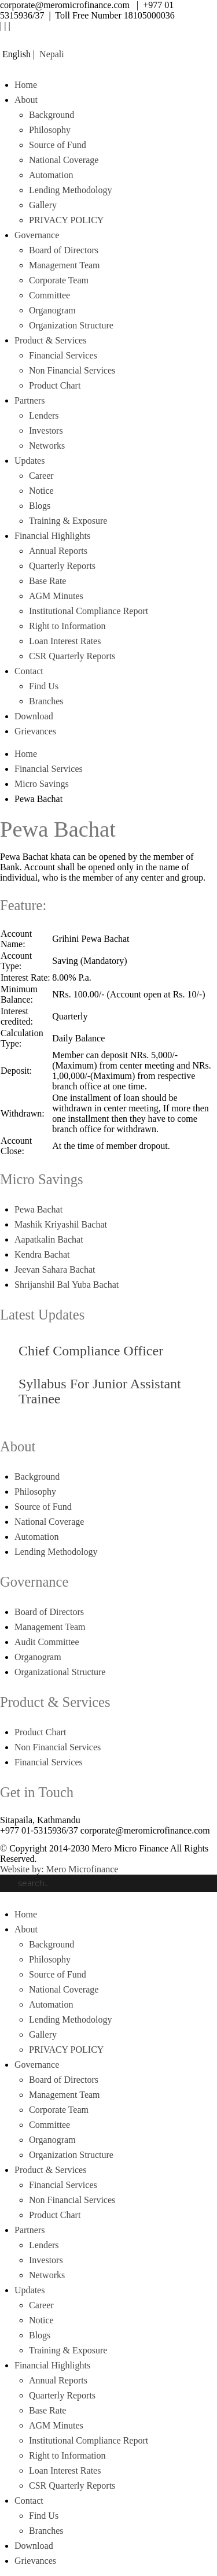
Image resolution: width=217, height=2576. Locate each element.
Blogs (39, 506)
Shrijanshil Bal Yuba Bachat (66, 1284)
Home (25, 85)
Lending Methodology (70, 190)
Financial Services (63, 355)
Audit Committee (46, 1642)
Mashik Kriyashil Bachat (60, 1224)
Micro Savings (41, 784)
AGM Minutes (56, 596)
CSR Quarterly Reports (72, 656)
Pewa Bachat (38, 1209)
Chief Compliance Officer (91, 1350)
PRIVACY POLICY (66, 220)
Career (41, 476)
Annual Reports (58, 551)
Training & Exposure (68, 521)
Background (51, 115)
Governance (36, 235)
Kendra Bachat (42, 1254)
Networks (47, 445)
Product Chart (54, 385)
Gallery (43, 205)
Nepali (50, 54)
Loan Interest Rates (65, 641)
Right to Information (67, 626)
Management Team (64, 265)
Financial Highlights (52, 536)
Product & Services (50, 340)
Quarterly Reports (62, 566)
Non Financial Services (72, 370)
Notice (41, 491)
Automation (51, 175)
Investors (46, 430)
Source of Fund (57, 145)
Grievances (35, 731)
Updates (29, 460)
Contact (28, 671)
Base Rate (47, 581)
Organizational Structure (59, 1672)
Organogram (52, 310)
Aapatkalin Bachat (48, 1239)
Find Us (43, 686)
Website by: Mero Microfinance (59, 1869)
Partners (29, 400)
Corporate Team (59, 280)
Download (33, 716)
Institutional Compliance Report (88, 611)
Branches (46, 701)
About (26, 100)
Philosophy (50, 130)
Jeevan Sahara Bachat (54, 1269)
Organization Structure (71, 325)
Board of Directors (63, 250)
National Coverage (63, 160)
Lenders (44, 415)
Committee (49, 295)
